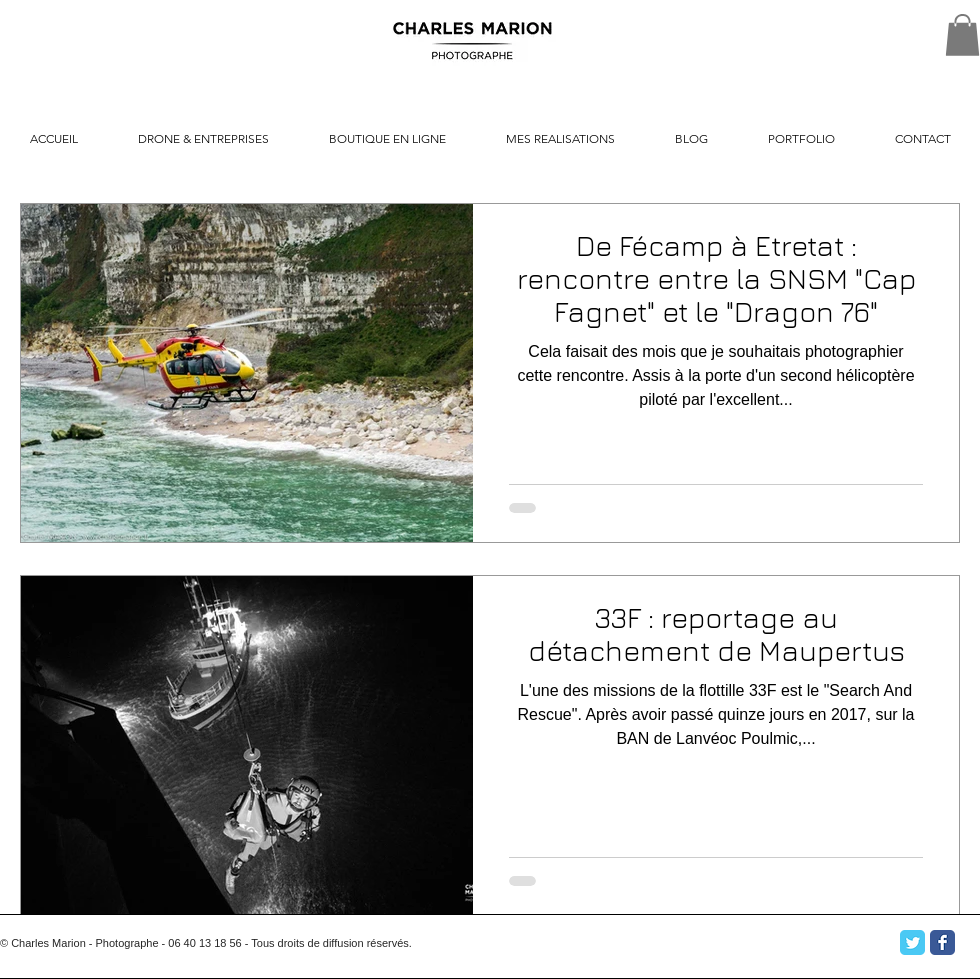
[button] (962, 35)
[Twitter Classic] (912, 942)
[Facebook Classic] (942, 942)
